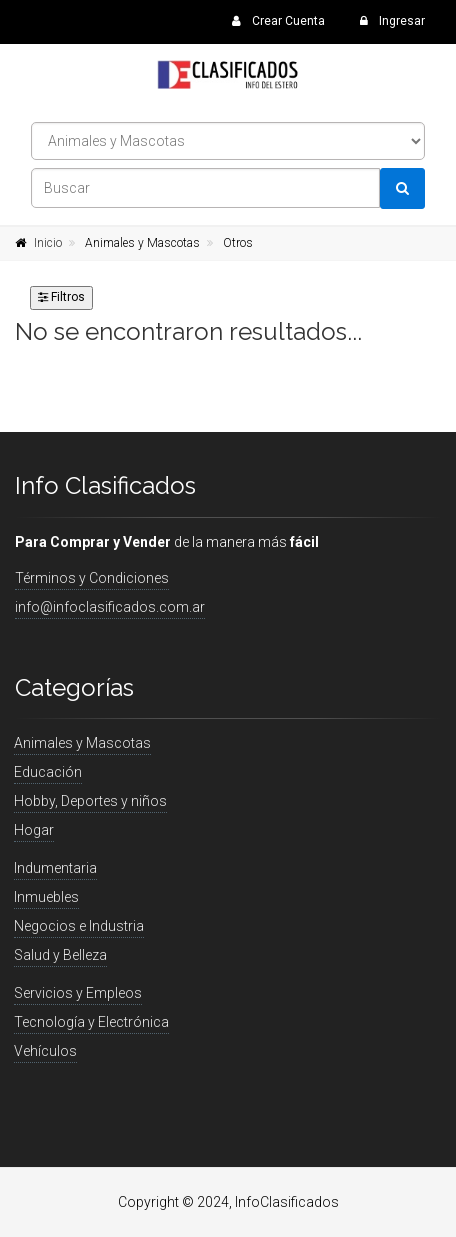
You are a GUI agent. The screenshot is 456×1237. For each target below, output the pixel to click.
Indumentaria (55, 868)
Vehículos (45, 1051)
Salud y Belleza (60, 955)
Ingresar (392, 21)
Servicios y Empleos (78, 993)
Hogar (34, 830)
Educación (48, 772)
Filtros (61, 297)
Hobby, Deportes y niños (90, 801)
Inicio (48, 243)
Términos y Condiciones (92, 578)
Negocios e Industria (79, 926)
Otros (238, 243)
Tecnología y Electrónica (91, 1022)
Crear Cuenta (278, 21)
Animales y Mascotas (142, 243)
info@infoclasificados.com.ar (110, 607)
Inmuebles (46, 897)
